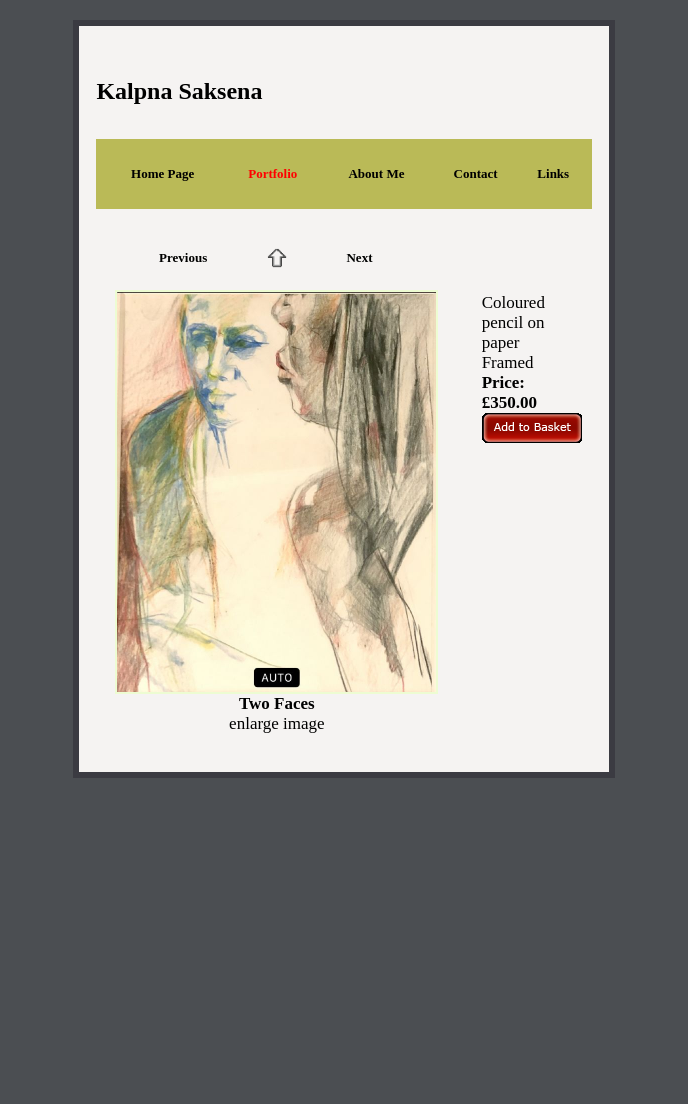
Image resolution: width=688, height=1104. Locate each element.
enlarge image (277, 723)
